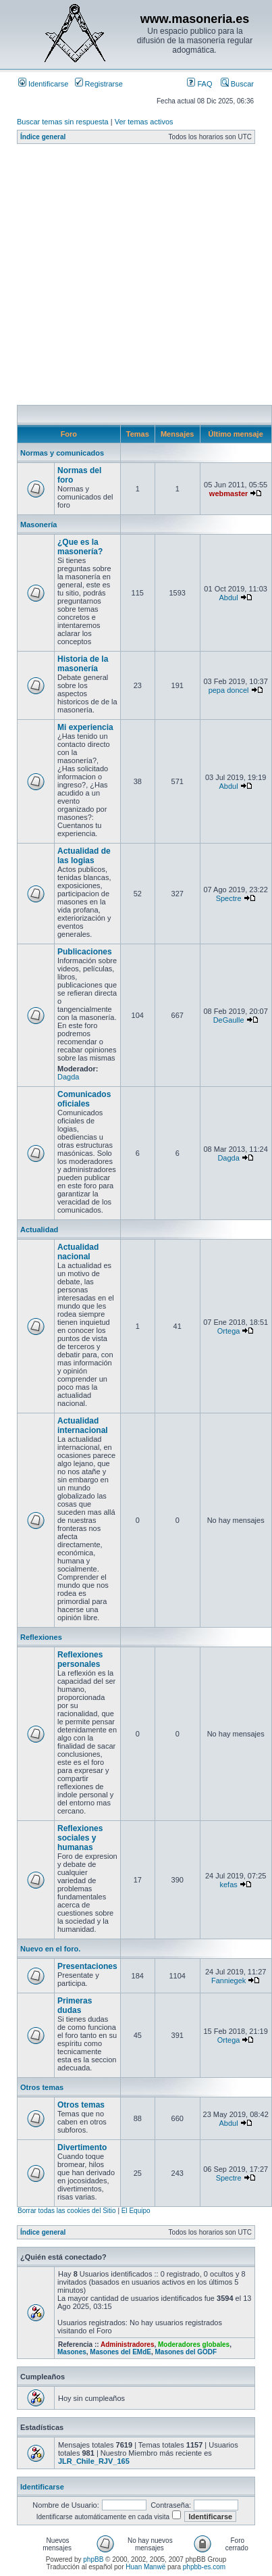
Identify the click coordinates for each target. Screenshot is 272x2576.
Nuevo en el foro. (50, 1949)
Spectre (229, 898)
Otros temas (41, 2087)
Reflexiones (41, 1637)
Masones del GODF (186, 2352)
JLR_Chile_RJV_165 (94, 2461)
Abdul (228, 597)
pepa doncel (229, 690)
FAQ (199, 84)
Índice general (42, 137)
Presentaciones (87, 1966)
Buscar (237, 84)
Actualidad (39, 1229)
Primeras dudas (74, 2005)
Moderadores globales (193, 2344)
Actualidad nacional (78, 1251)
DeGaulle (228, 1020)
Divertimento (82, 2147)
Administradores (127, 2344)
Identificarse (43, 84)
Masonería (38, 524)
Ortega (228, 1331)
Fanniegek (228, 1980)
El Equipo (136, 2210)
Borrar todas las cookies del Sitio (67, 2210)
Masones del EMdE (120, 2352)
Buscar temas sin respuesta (63, 122)
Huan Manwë (145, 2567)
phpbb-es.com (204, 2567)
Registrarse (99, 84)
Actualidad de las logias (84, 855)
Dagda (68, 1077)
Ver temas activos (144, 122)
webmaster (228, 493)
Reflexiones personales (80, 1659)
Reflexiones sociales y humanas (80, 1838)
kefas (228, 1884)
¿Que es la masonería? (80, 546)
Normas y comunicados (62, 453)
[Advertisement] (126, 278)
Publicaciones (84, 951)
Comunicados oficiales (84, 1099)
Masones (71, 2352)
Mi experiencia (85, 727)
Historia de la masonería (82, 663)
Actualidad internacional (82, 1425)
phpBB (93, 2559)
